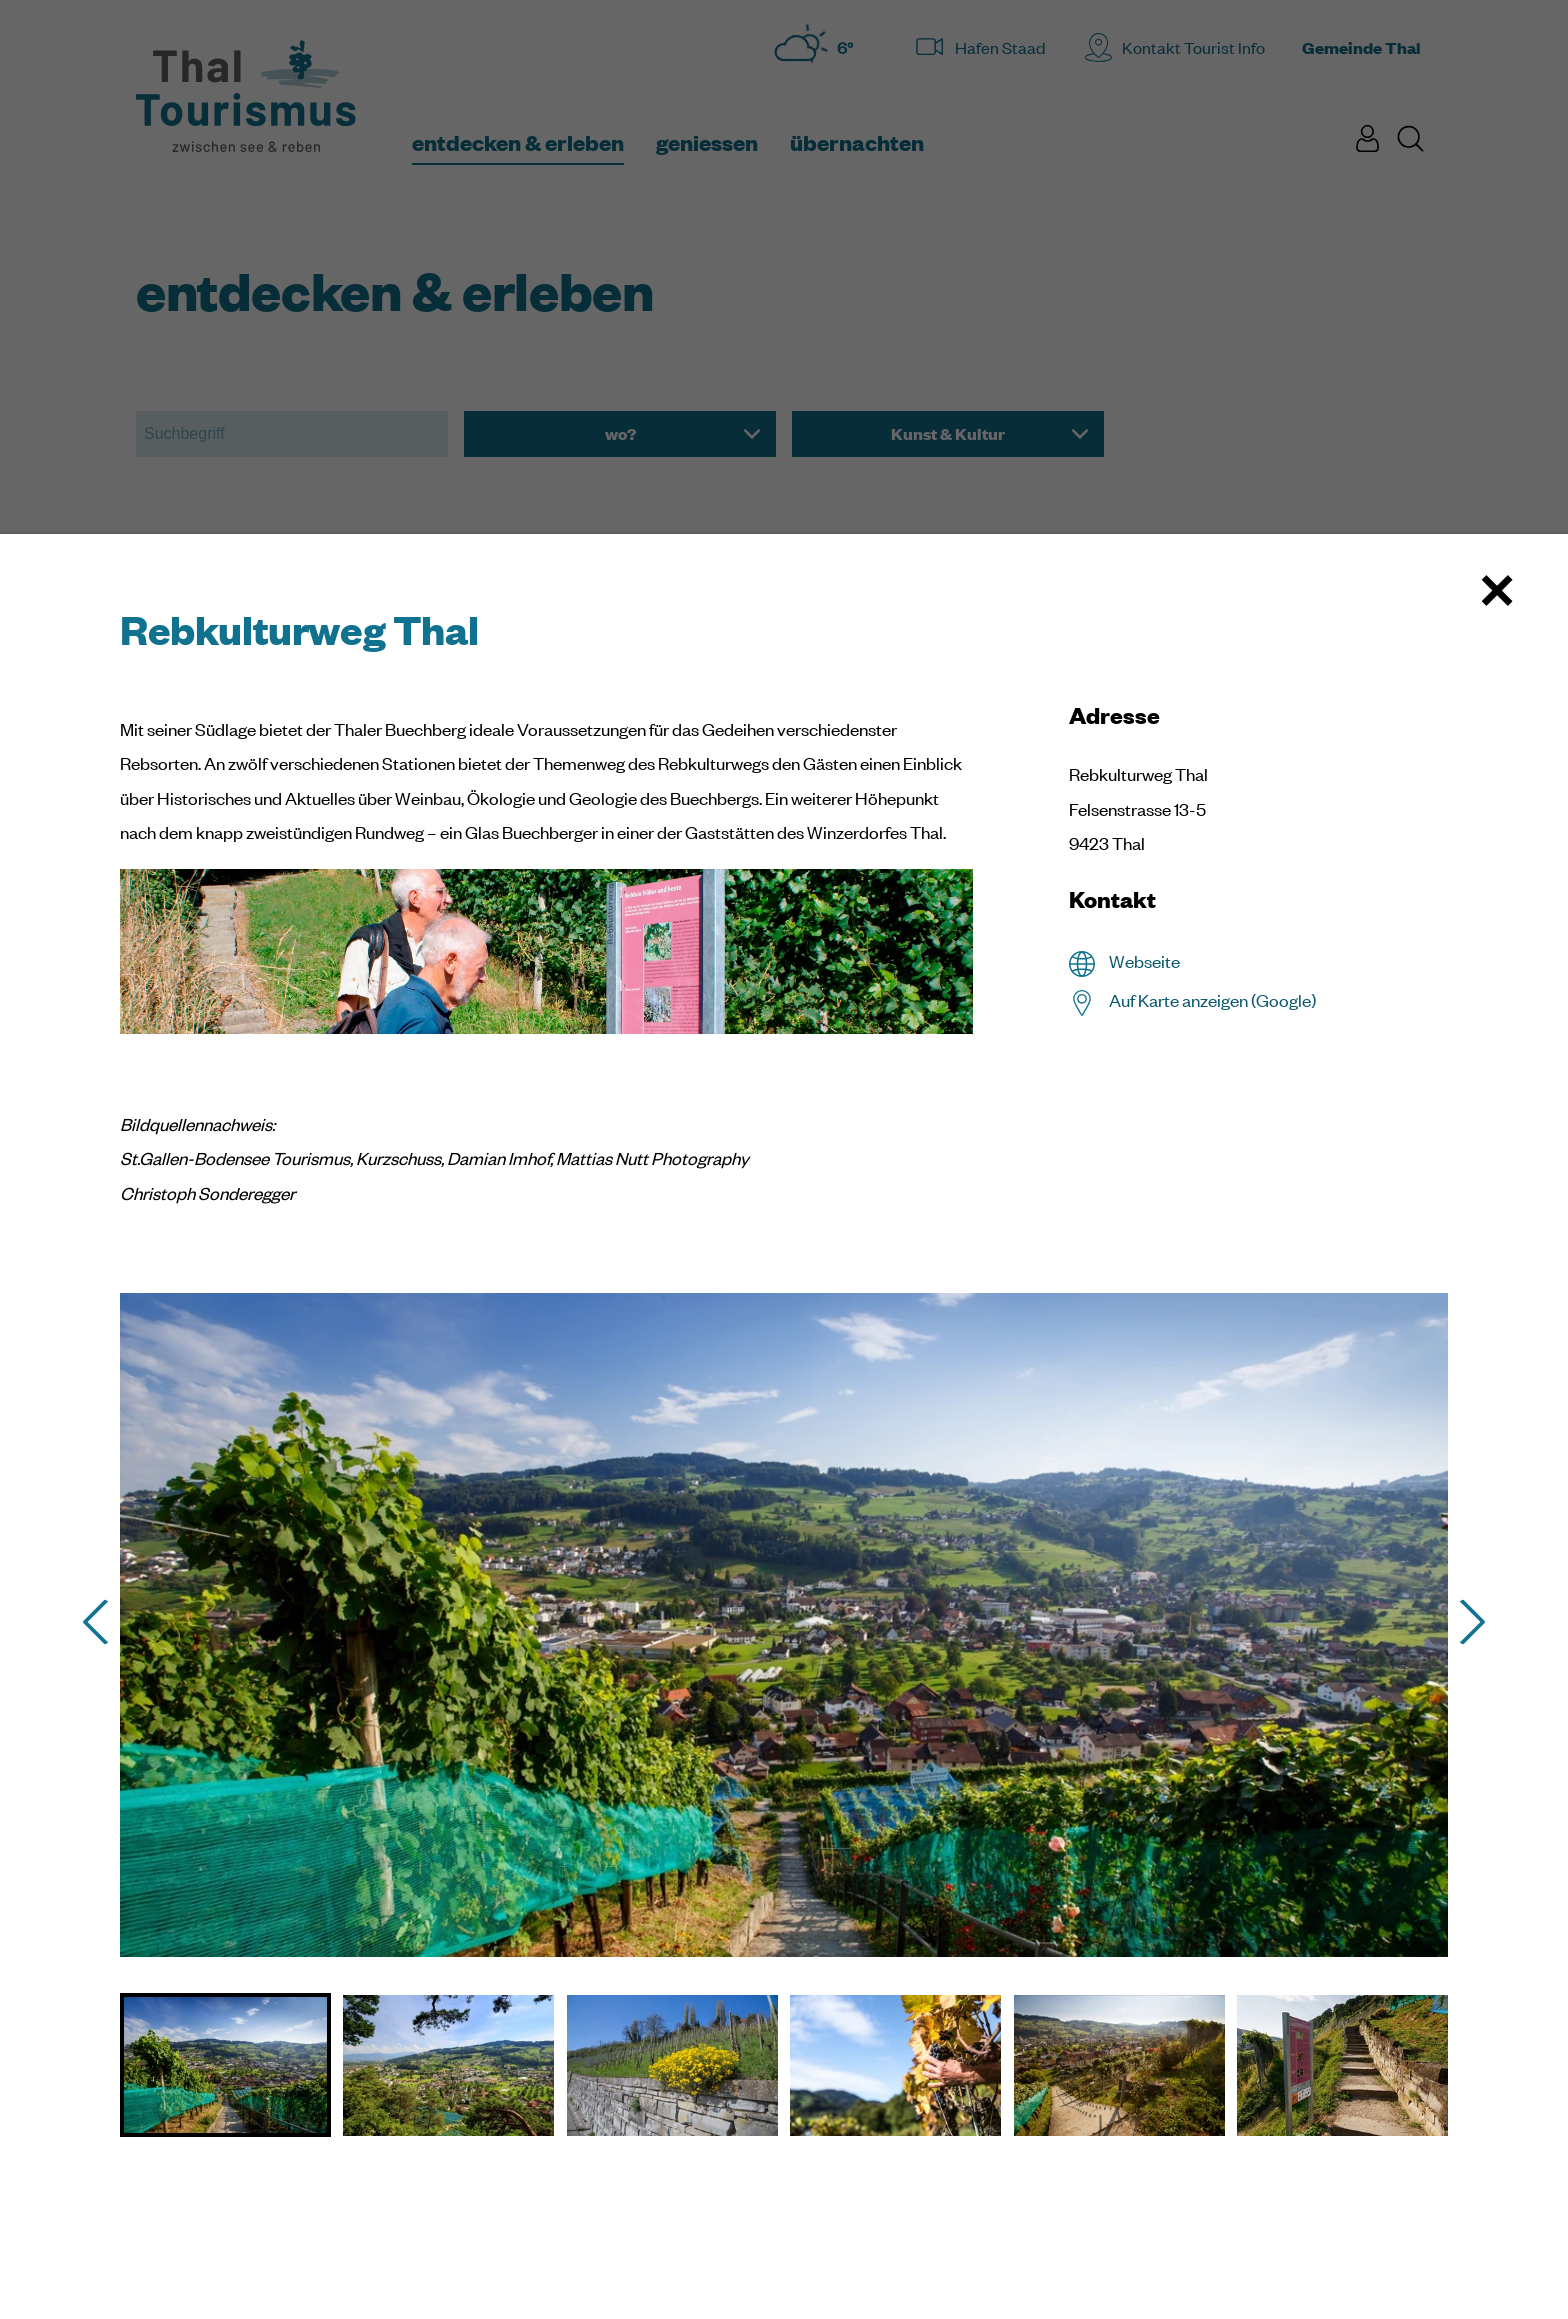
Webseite (1144, 961)
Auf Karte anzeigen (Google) (1212, 1000)
